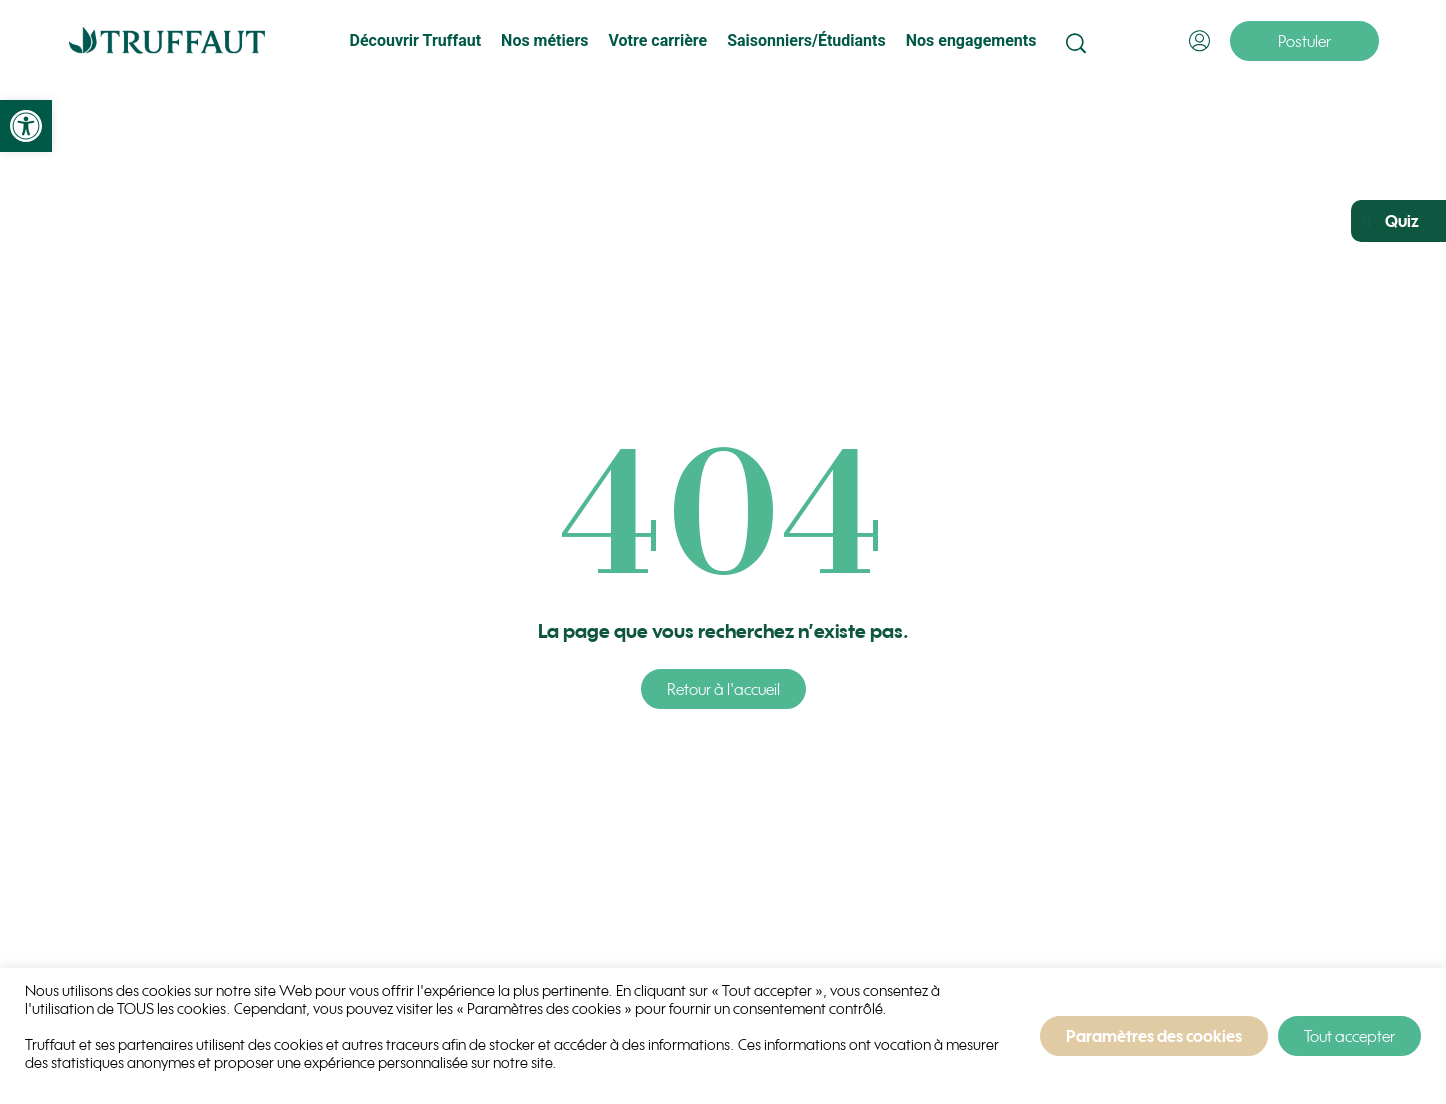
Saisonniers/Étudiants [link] (806, 40)
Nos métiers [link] (544, 40)
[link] (26, 126)
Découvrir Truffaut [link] (416, 40)
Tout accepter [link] (1349, 1036)
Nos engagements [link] (971, 40)
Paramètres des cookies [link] (1154, 1036)
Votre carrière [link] (657, 40)
